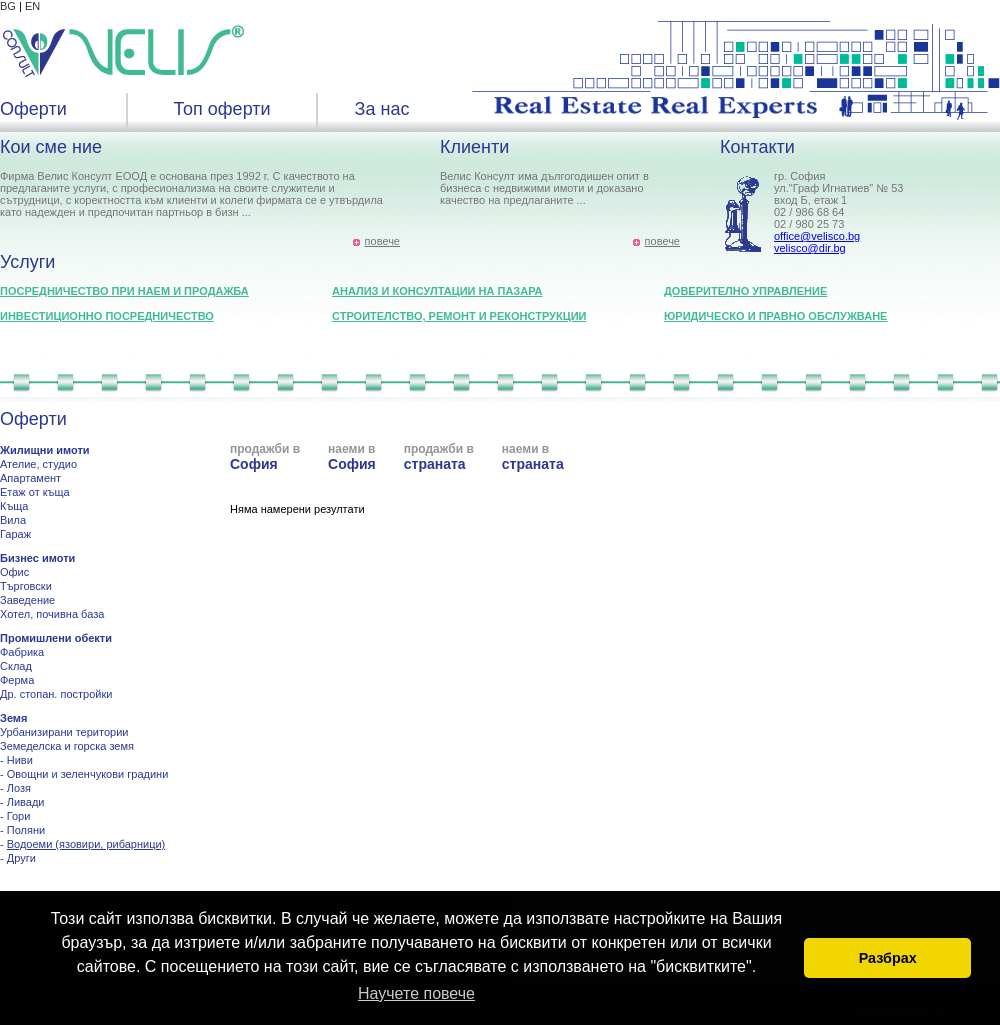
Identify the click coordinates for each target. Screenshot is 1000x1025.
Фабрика (22, 652)
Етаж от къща (35, 492)
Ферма (17, 680)
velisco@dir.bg (810, 248)
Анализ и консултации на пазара (437, 291)
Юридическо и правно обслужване (775, 316)
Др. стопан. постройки (56, 694)
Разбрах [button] (888, 958)
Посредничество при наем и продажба (124, 291)
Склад (16, 666)
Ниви (20, 760)
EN (32, 6)
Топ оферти (221, 109)
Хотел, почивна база (52, 614)
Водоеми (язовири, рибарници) (86, 844)
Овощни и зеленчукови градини (88, 774)
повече (382, 241)
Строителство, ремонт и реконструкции (459, 316)
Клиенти (474, 147)
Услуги (27, 262)
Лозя (19, 788)
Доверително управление (745, 291)
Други (21, 858)
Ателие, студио (38, 464)
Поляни (26, 830)
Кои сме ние (51, 147)
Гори (19, 816)
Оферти (33, 109)
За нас (382, 109)
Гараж (15, 534)
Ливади (26, 802)
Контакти (757, 147)
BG (8, 6)
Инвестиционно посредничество (107, 316)
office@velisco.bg (817, 236)
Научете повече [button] (416, 993)
